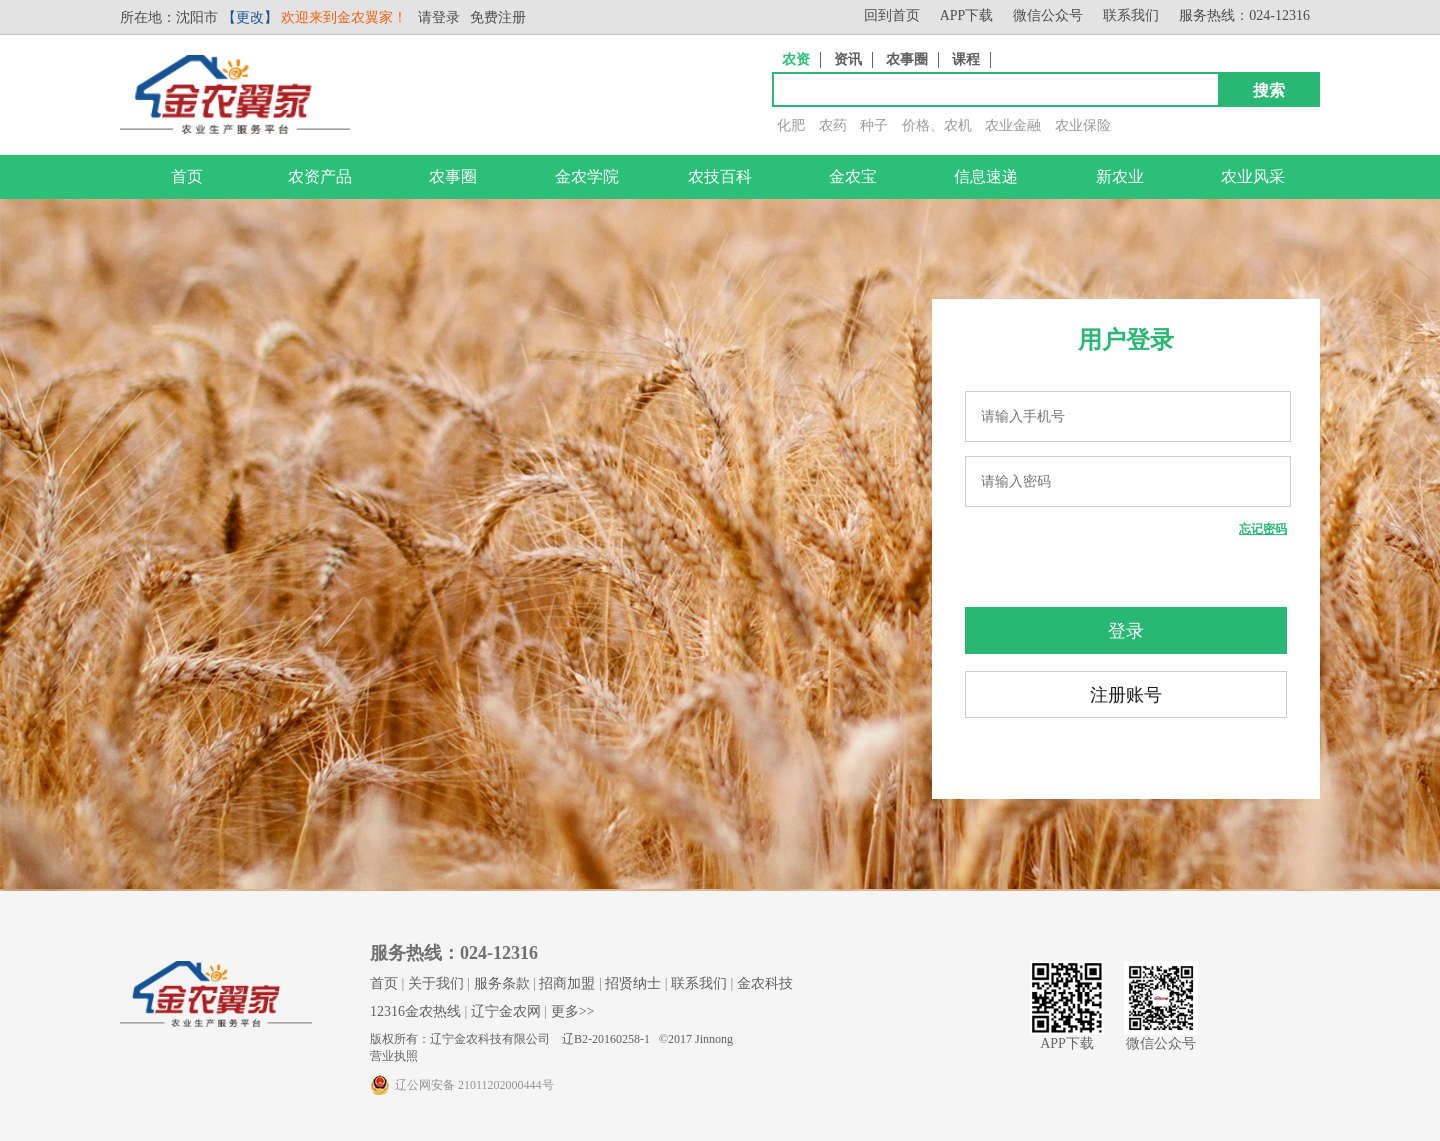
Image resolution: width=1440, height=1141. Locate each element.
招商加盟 (567, 983)
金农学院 (587, 176)
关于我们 (436, 983)
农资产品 (320, 176)
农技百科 (720, 176)
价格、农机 (937, 125)
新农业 (1120, 176)
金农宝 (853, 176)
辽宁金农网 (506, 1011)
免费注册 (498, 17)
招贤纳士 (633, 983)
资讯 (848, 59)
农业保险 (1083, 125)
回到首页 (892, 15)
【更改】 (250, 17)
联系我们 (1131, 15)
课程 (966, 59)
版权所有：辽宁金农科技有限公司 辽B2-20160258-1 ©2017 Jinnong (551, 1039)
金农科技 (765, 983)
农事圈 (907, 59)
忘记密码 (1263, 529)
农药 (833, 125)
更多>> (573, 1011)
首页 (187, 176)
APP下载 (967, 15)
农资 (796, 59)
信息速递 (986, 176)
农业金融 (1013, 125)
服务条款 (502, 983)
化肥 (791, 125)
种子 (874, 125)
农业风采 (1253, 176)
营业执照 (394, 1056)
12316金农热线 (415, 1011)
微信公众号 (1048, 15)
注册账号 (1126, 695)
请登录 (439, 17)
